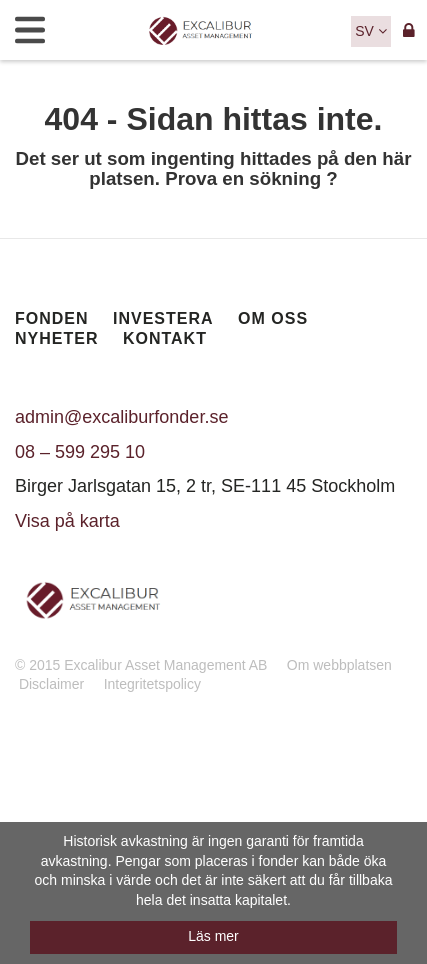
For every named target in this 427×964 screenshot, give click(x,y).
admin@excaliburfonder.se (121, 417)
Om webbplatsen (339, 665)
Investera (163, 318)
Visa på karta (67, 521)
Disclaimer (51, 684)
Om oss (273, 318)
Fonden (52, 318)
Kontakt (165, 338)
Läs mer (213, 936)
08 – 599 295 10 (80, 452)
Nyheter (56, 338)
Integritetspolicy (152, 684)
